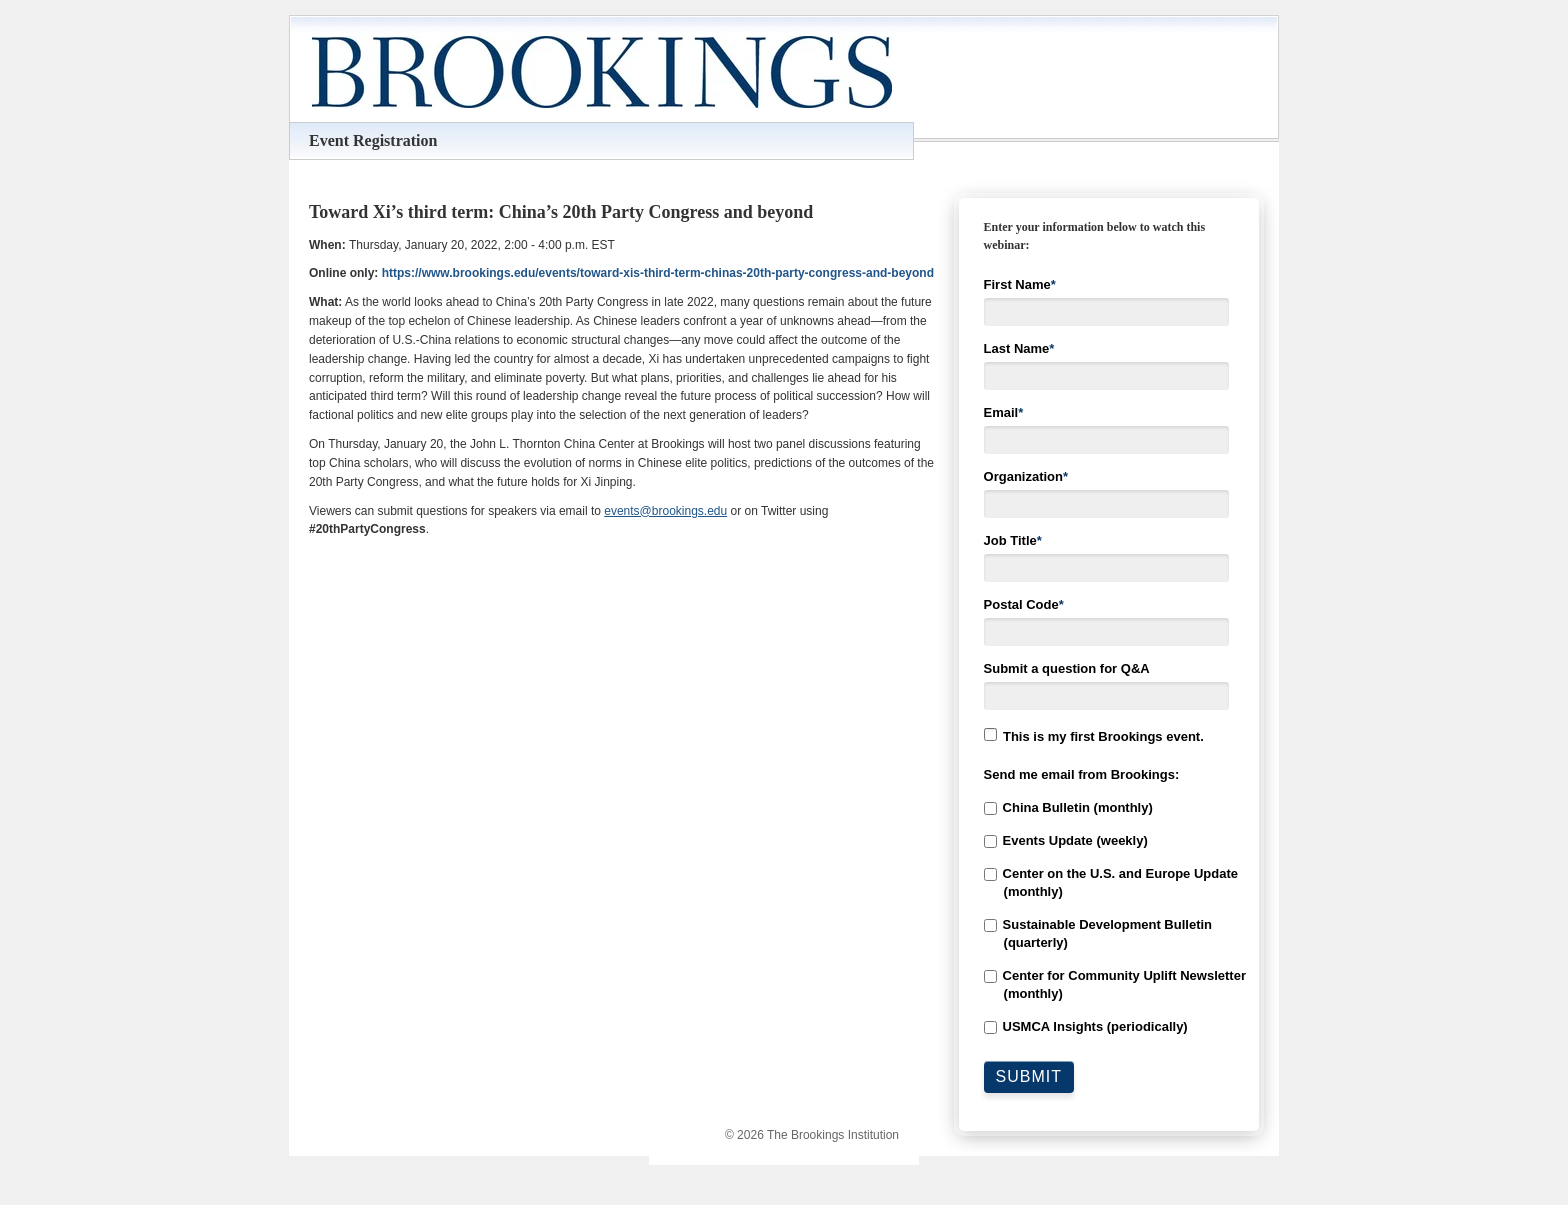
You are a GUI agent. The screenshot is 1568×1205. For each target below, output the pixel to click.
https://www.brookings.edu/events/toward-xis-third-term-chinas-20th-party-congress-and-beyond (658, 273)
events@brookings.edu (665, 511)
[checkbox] (1109, 917)
